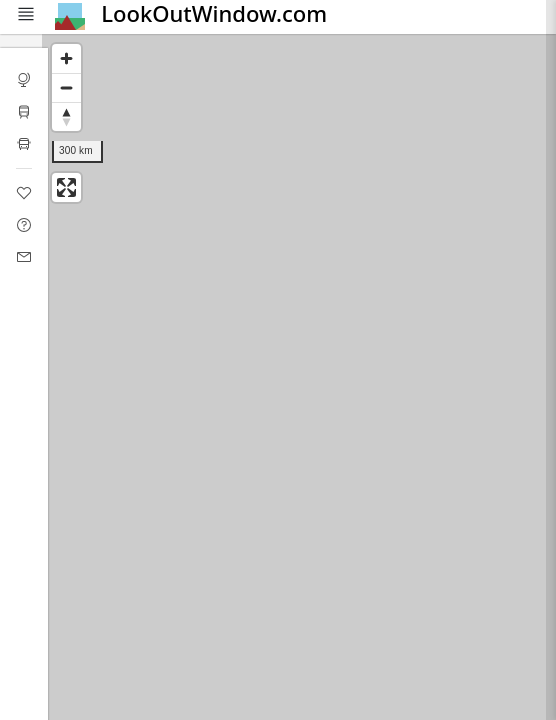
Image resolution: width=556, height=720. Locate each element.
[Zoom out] (66, 87)
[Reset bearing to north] (66, 116)
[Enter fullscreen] (66, 187)
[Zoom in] (66, 58)
